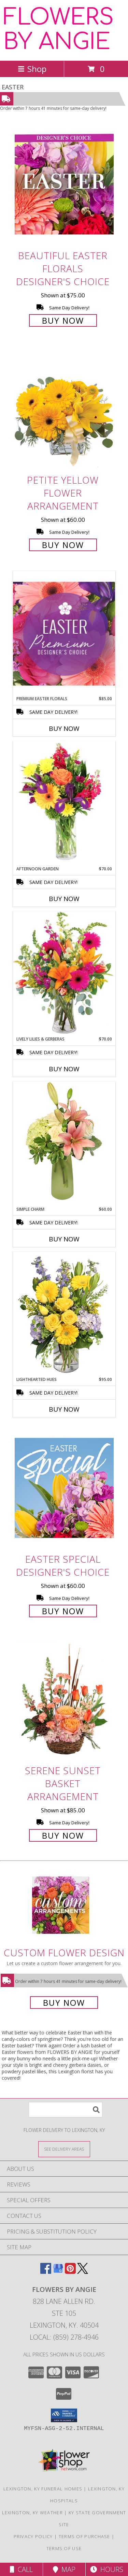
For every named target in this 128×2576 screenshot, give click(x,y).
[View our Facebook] (45, 2272)
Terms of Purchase (84, 2536)
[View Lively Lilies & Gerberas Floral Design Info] (64, 974)
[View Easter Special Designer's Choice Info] (64, 1488)
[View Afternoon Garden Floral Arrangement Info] (64, 803)
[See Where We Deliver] (64, 2149)
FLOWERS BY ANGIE (58, 29)
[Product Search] (65, 2109)
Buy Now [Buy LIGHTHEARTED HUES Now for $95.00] (64, 1409)
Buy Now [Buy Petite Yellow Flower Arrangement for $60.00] (63, 544)
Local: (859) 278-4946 (64, 2337)
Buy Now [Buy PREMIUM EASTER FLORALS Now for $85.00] (64, 728)
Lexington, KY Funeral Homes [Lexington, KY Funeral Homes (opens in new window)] (42, 2489)
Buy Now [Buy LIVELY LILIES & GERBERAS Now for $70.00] (64, 1068)
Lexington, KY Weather (32, 2512)
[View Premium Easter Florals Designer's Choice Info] (64, 633)
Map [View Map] (64, 2569)
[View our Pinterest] (70, 2272)
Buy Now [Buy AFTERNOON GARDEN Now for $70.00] (64, 898)
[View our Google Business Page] (58, 2272)
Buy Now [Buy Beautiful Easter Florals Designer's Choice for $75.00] (63, 320)
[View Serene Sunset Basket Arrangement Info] (64, 1699)
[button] (64, 2415)
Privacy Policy (33, 2536)
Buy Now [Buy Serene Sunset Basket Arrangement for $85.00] (63, 1835)
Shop (32, 68)
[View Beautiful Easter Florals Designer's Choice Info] (64, 184)
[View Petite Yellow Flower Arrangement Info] (64, 409)
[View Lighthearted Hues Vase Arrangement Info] (64, 1314)
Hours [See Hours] (106, 2569)
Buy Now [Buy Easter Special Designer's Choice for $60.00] (63, 1611)
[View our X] (82, 2272)
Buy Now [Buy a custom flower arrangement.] (64, 2002)
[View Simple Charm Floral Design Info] (64, 1144)
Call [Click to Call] (21, 2569)
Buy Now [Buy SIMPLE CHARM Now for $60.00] (64, 1239)
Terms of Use (64, 2548)
